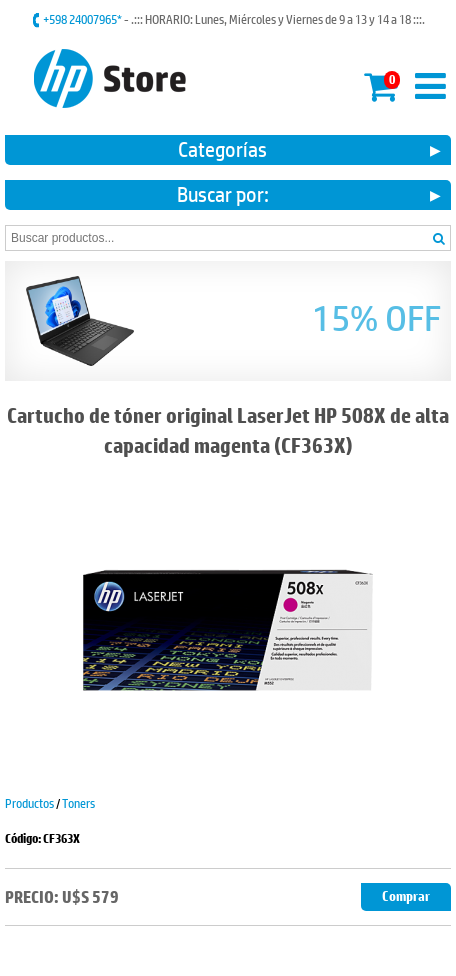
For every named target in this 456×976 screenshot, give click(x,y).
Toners (78, 803)
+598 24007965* (83, 19)
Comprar (406, 896)
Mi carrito (382, 83)
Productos (29, 803)
